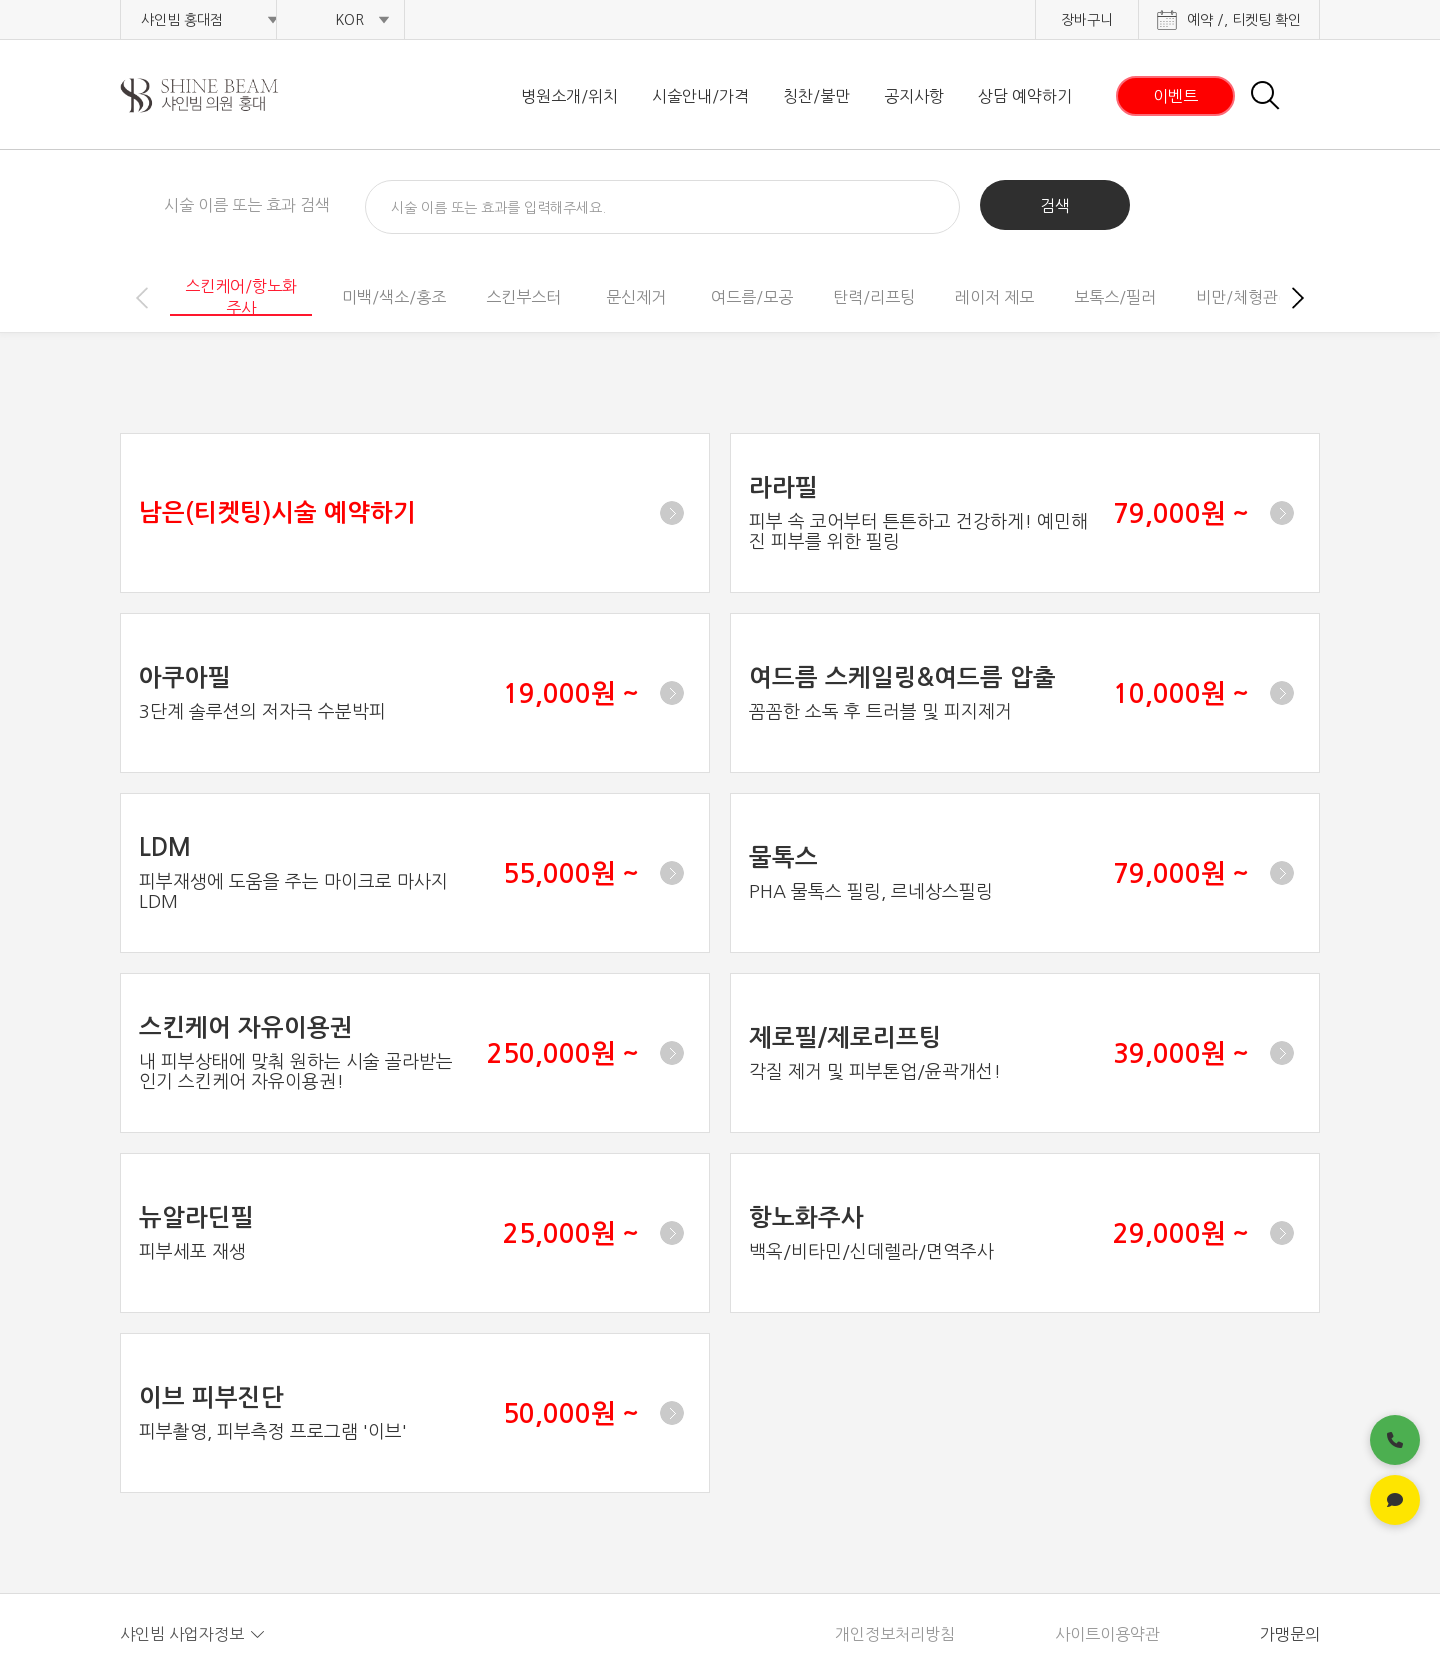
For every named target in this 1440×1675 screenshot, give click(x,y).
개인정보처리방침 (895, 1634)
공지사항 (914, 96)
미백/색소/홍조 (394, 297)
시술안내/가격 (700, 96)
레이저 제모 (994, 297)
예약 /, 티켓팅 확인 (1244, 20)
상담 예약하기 (1025, 96)
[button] (1298, 298)
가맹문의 (1290, 1634)
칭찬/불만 (816, 96)
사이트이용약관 (1107, 1634)
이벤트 (1175, 96)
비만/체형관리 (1244, 297)
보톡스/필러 (1115, 297)
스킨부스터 (523, 297)
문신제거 (636, 297)
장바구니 (1087, 20)
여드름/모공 (752, 297)
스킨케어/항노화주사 (241, 297)
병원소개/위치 (569, 96)
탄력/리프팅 (874, 297)
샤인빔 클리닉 (225, 95)
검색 (1055, 206)
